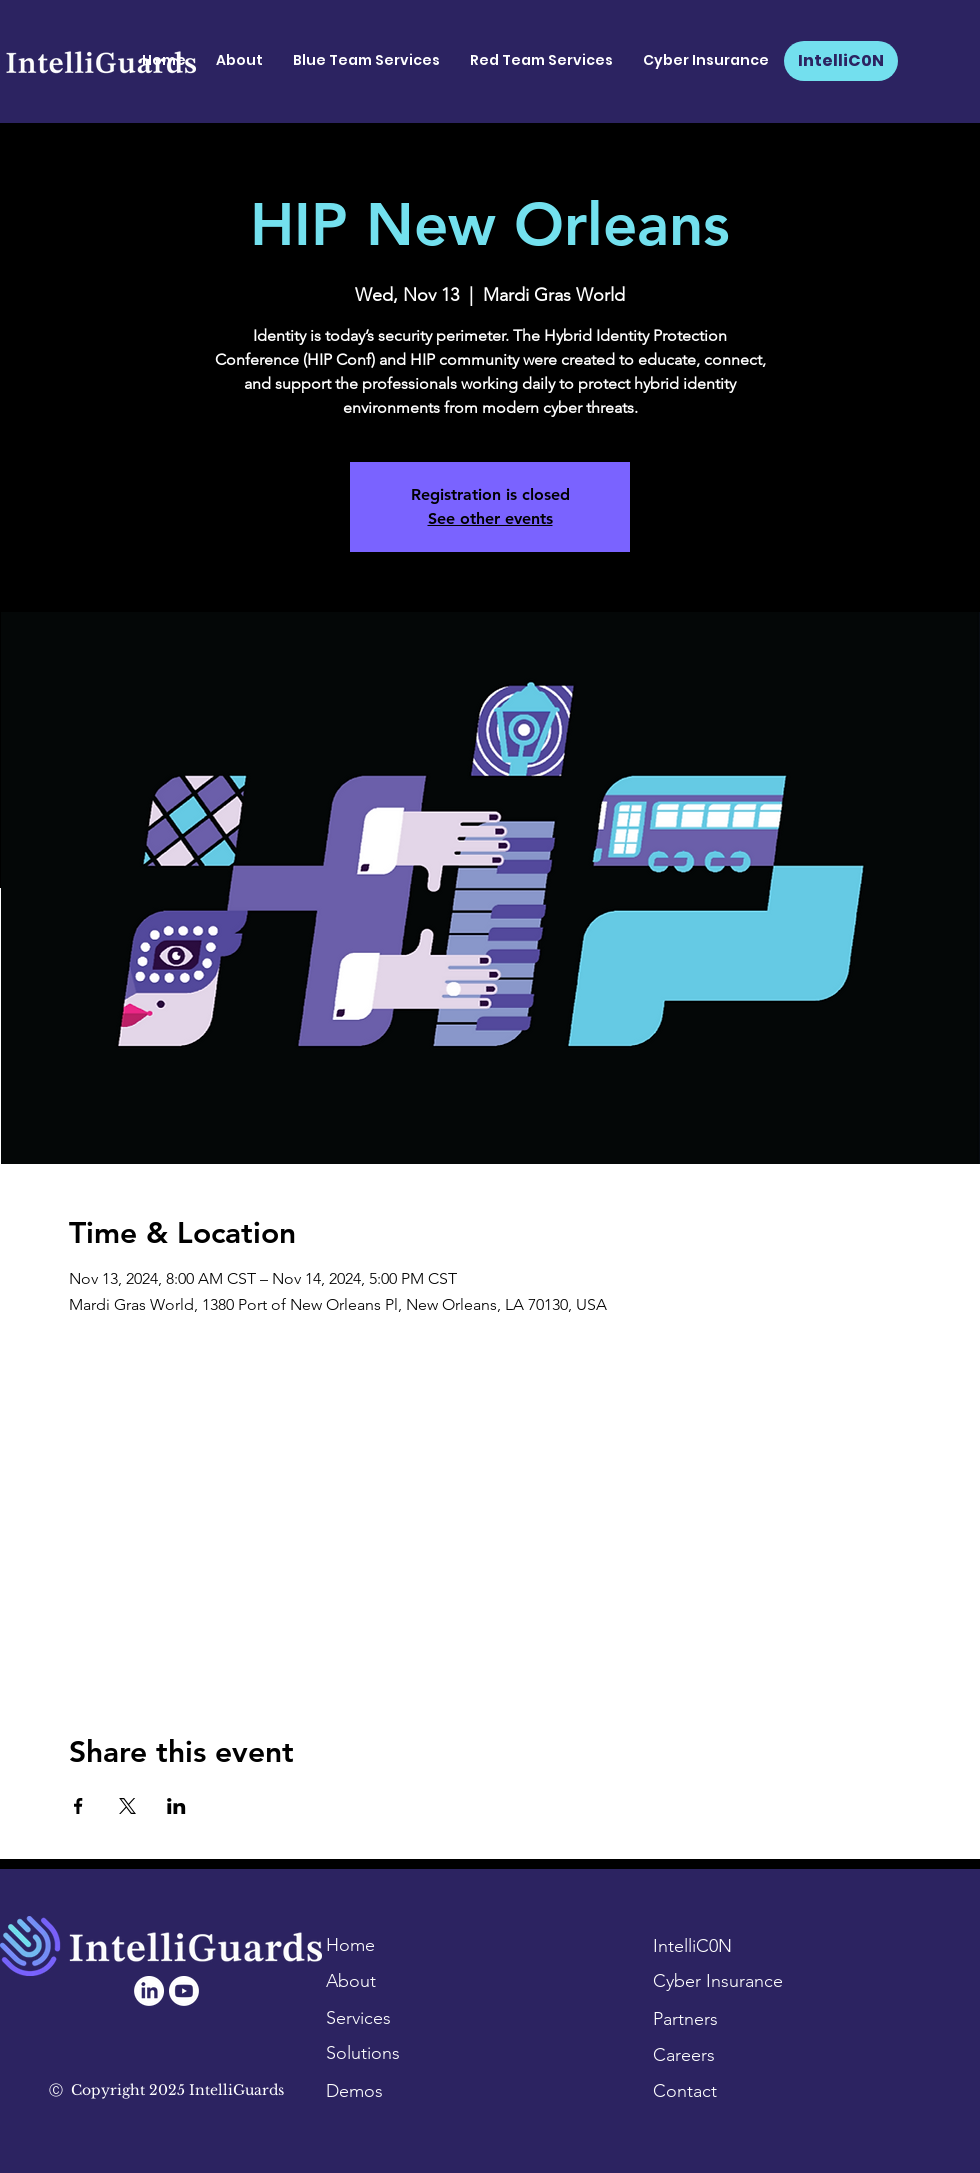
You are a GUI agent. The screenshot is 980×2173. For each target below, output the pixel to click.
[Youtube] (184, 1991)
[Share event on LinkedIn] (176, 1806)
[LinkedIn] (149, 1991)
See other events (490, 518)
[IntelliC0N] (841, 61)
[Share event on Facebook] (78, 1806)
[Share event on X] (127, 1806)
